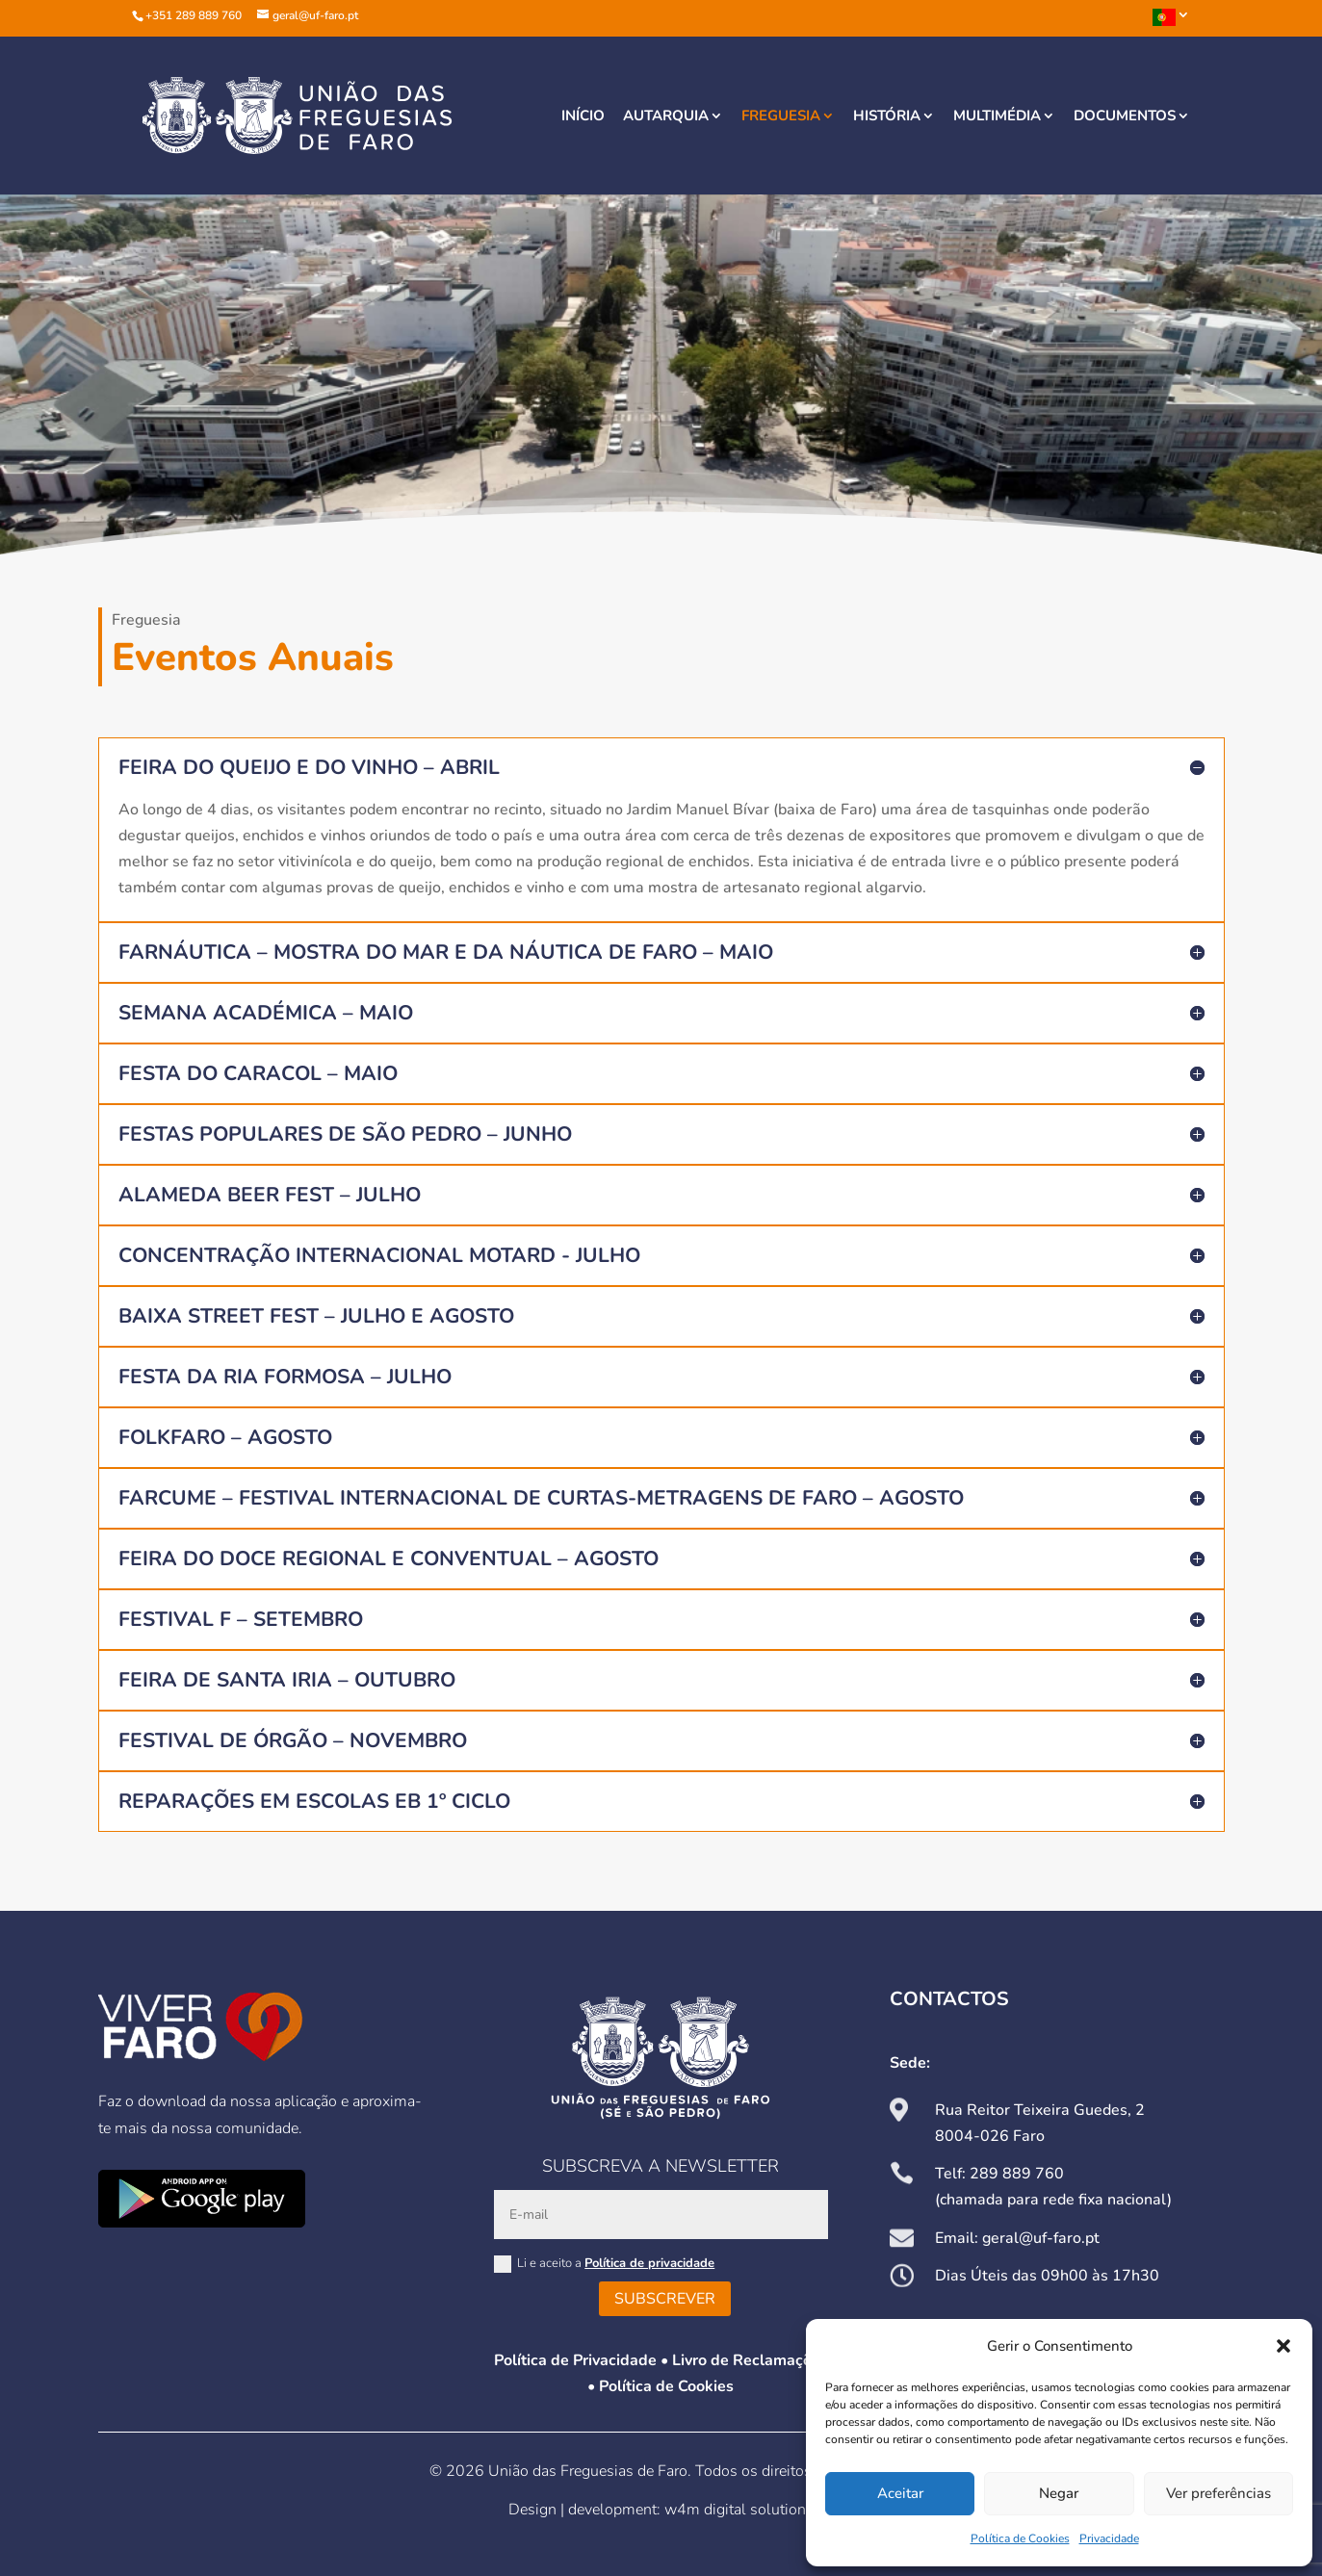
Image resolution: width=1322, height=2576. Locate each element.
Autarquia (666, 117)
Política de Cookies (1020, 2538)
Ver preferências (1218, 2493)
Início (583, 117)
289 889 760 (1017, 2173)
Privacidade (1109, 2538)
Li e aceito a (604, 2263)
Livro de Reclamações (750, 2360)
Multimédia (997, 117)
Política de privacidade (649, 2263)
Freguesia (780, 117)
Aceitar (900, 2493)
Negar (1058, 2493)
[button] (1283, 2346)
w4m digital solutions (739, 2509)
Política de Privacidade (575, 2360)
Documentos (1125, 117)
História (886, 117)
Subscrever (664, 2298)
